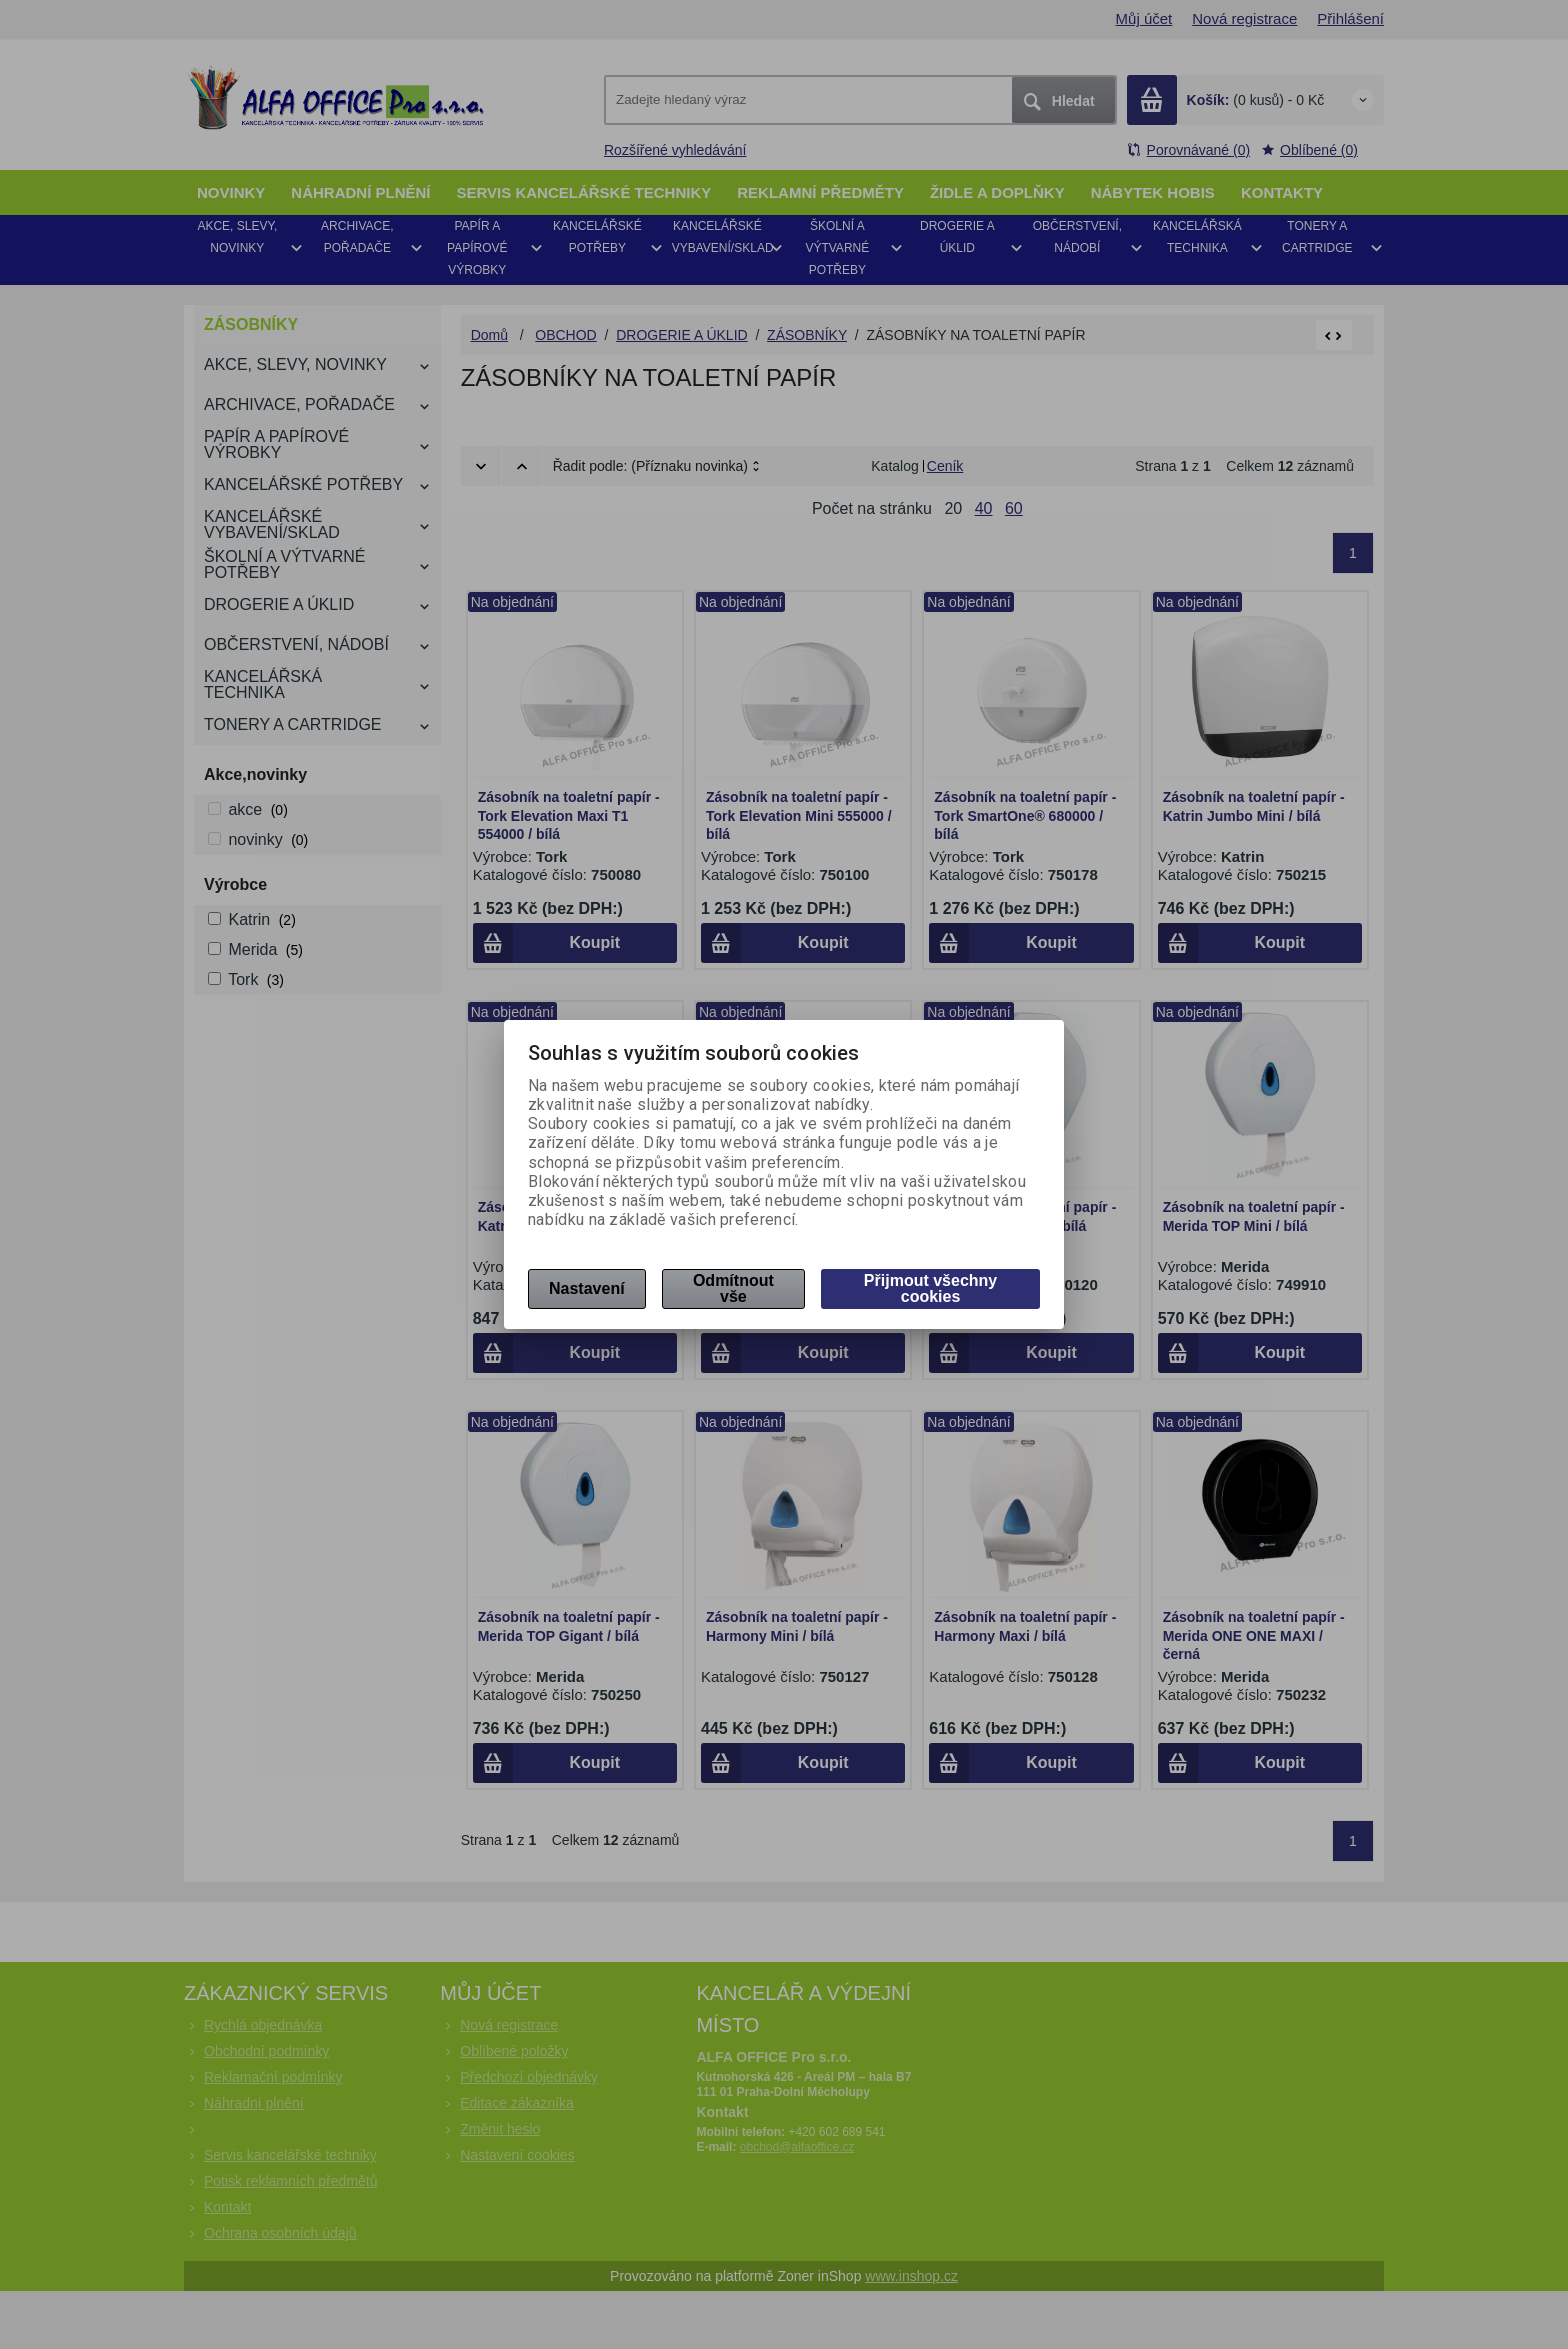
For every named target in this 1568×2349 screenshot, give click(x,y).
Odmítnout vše (733, 1288)
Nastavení (587, 1288)
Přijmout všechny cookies (930, 1288)
